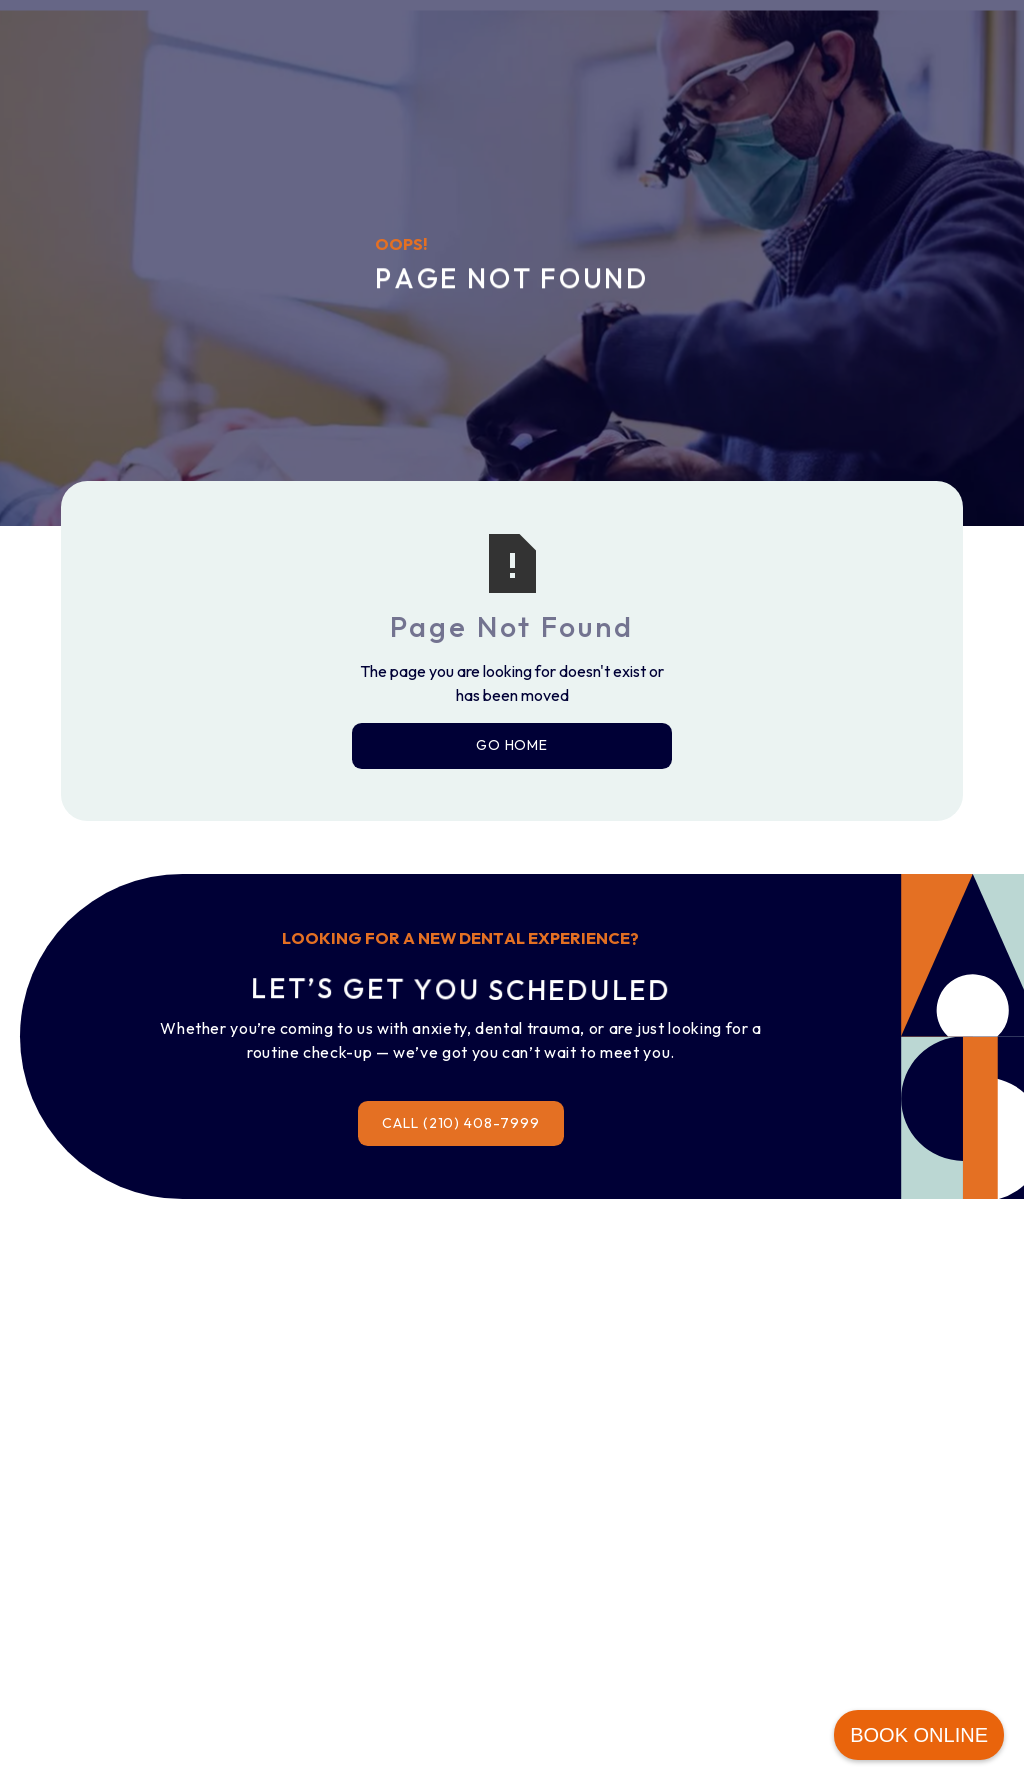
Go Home (512, 745)
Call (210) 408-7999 (461, 1123)
